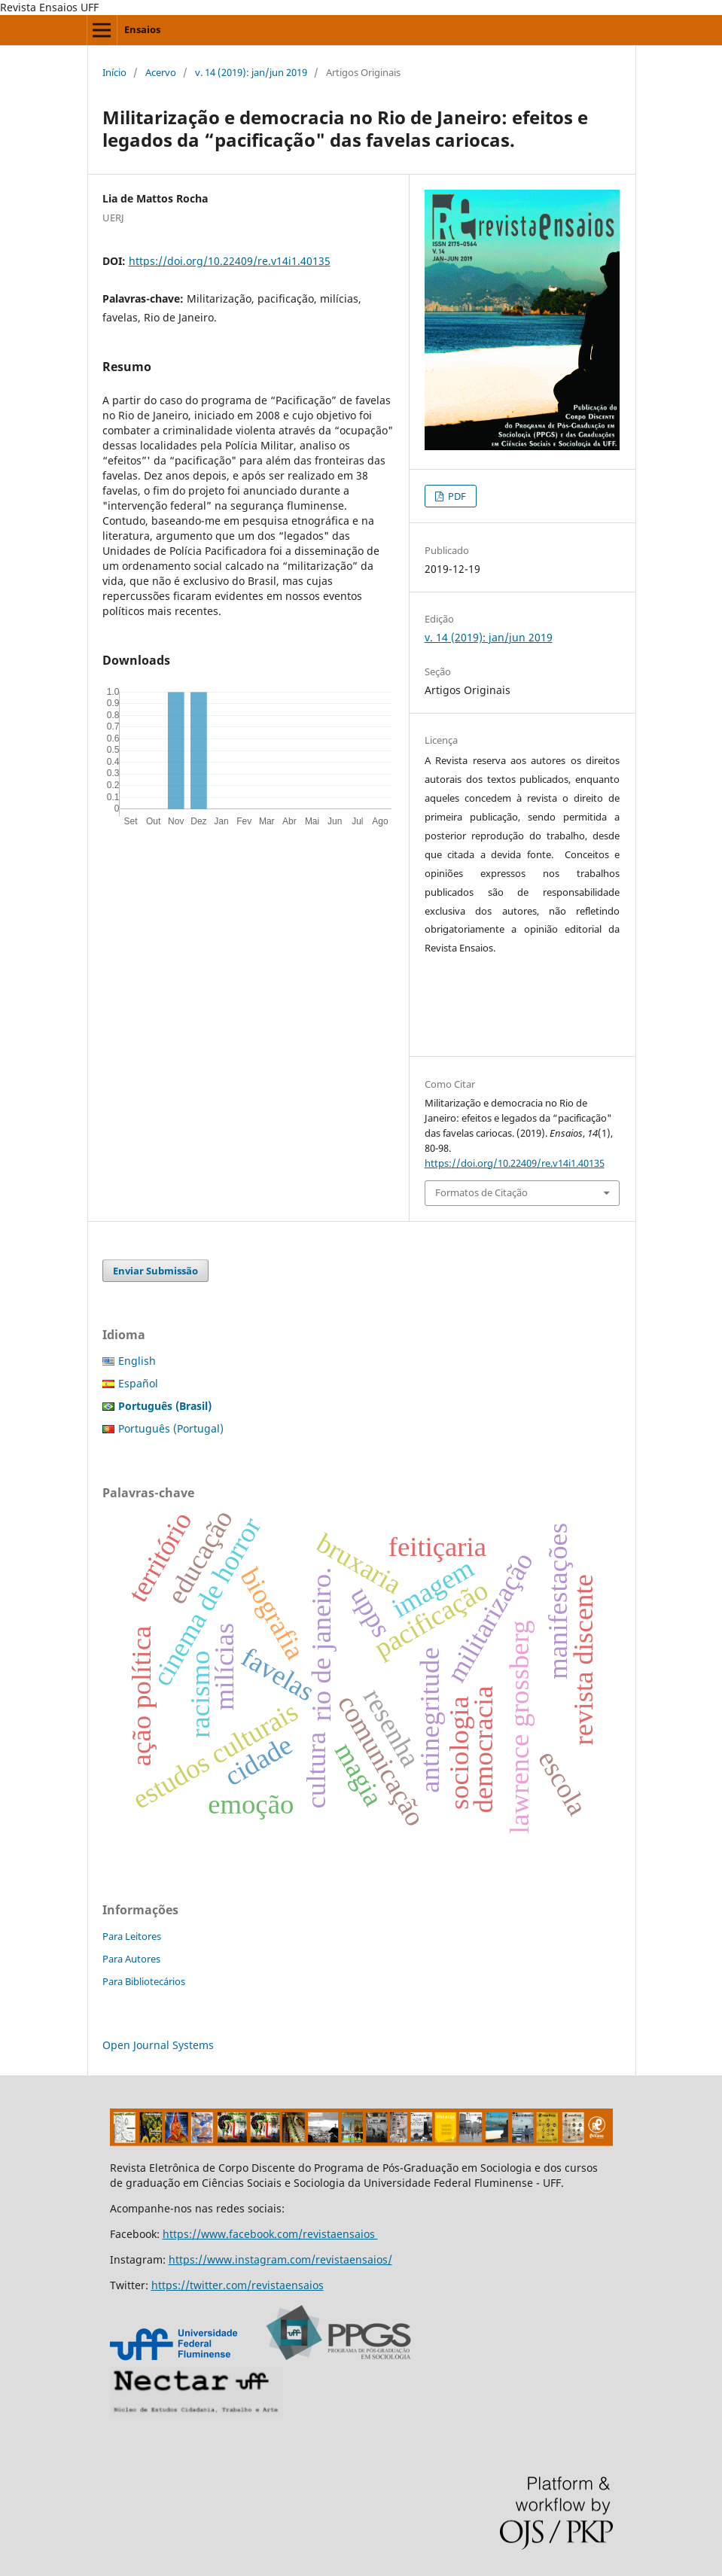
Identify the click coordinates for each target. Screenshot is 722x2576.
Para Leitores (131, 1936)
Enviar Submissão (155, 1270)
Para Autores (131, 1958)
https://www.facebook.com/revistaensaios (270, 2234)
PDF (456, 496)
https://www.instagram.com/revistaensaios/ (280, 2259)
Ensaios (142, 29)
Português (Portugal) (171, 1428)
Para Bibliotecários (143, 1981)
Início (114, 72)
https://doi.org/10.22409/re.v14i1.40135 (230, 261)
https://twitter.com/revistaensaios (237, 2285)
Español (138, 1383)
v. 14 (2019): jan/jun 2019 (251, 72)
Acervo (160, 72)
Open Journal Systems (158, 2045)
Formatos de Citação (481, 1192)
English (137, 1360)
